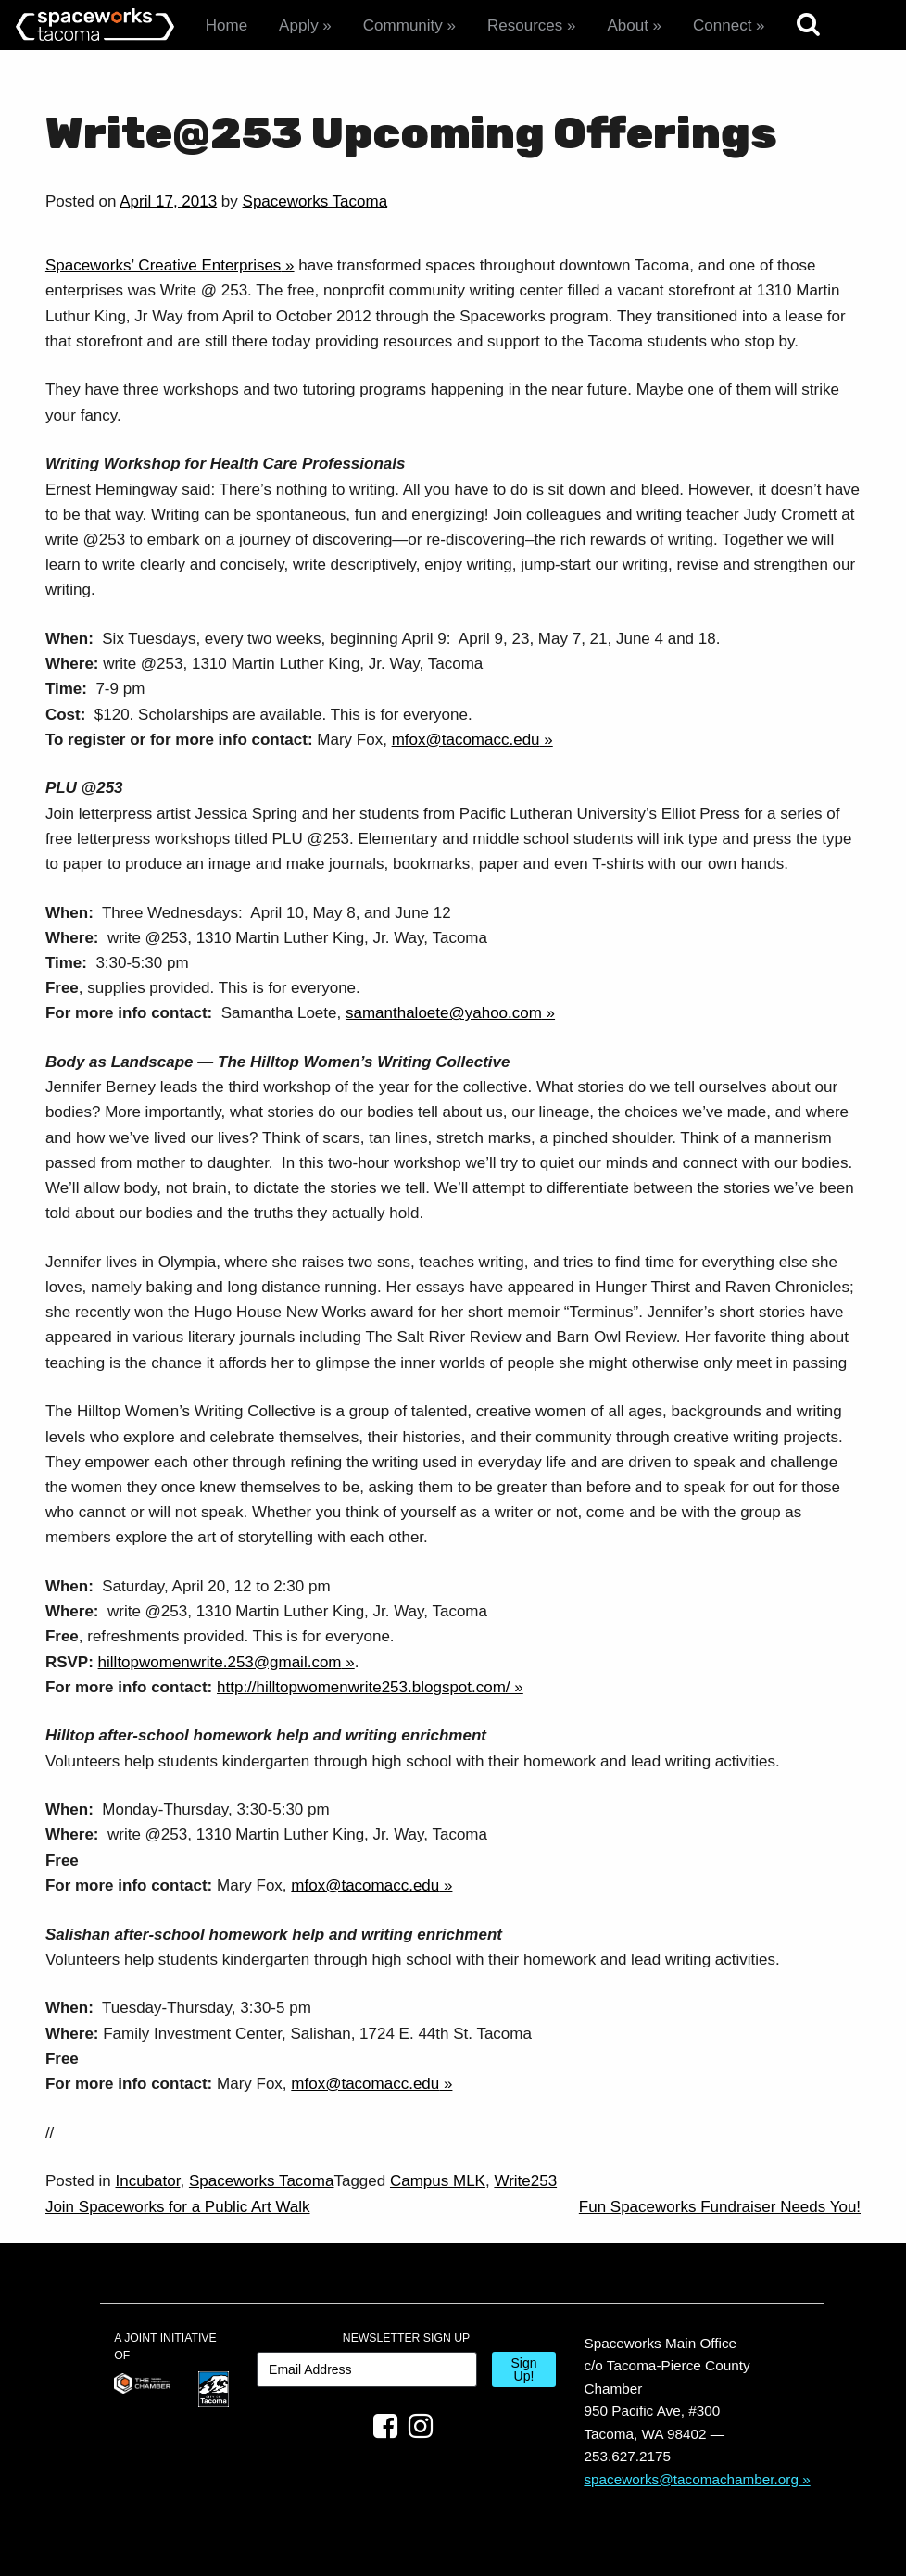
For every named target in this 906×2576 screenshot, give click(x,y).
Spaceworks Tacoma (315, 201)
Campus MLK (437, 2181)
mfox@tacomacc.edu (466, 739)
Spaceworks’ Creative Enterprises (163, 265)
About (627, 25)
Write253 (525, 2181)
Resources (524, 25)
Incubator (148, 2181)
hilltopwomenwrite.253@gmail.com (220, 1662)
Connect (722, 25)
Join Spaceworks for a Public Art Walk (177, 2207)
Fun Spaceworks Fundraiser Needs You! (720, 2207)
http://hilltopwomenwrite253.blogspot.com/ (363, 1687)
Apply (299, 25)
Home (226, 25)
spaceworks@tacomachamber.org (691, 2479)
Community (403, 25)
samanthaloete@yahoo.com (444, 1013)
